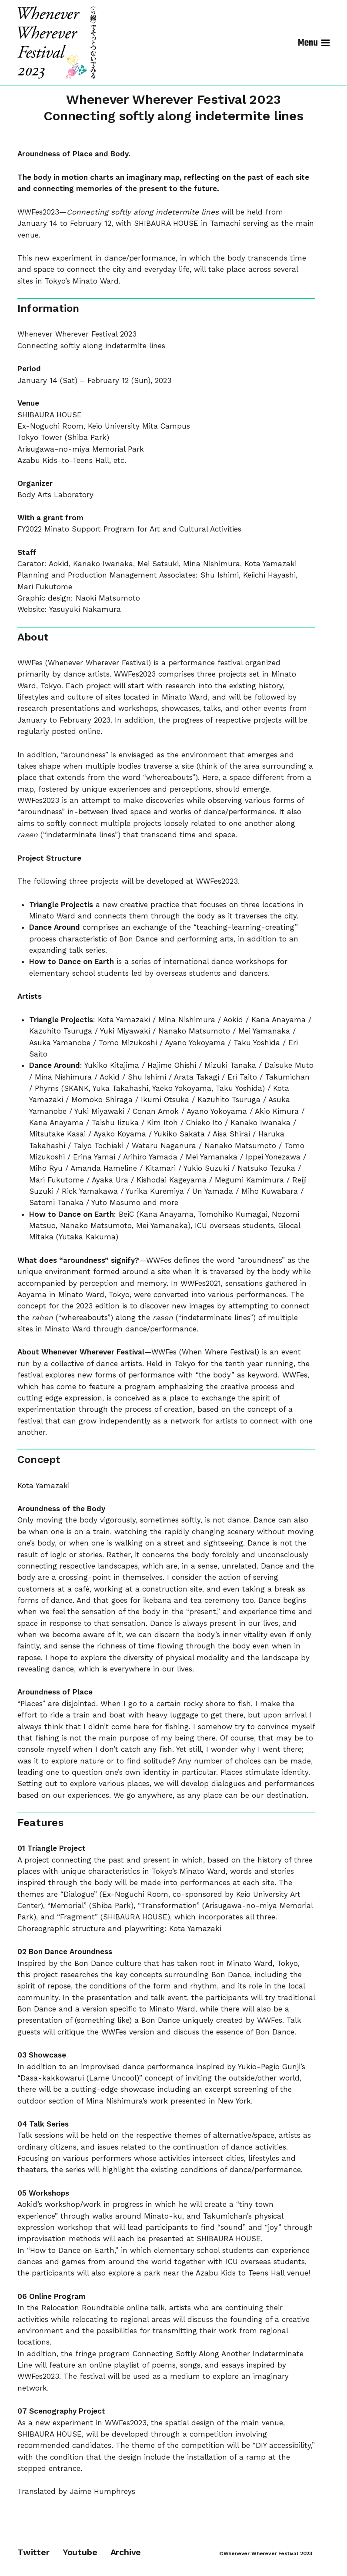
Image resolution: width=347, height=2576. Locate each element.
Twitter (33, 2552)
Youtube (80, 2552)
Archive (125, 2552)
